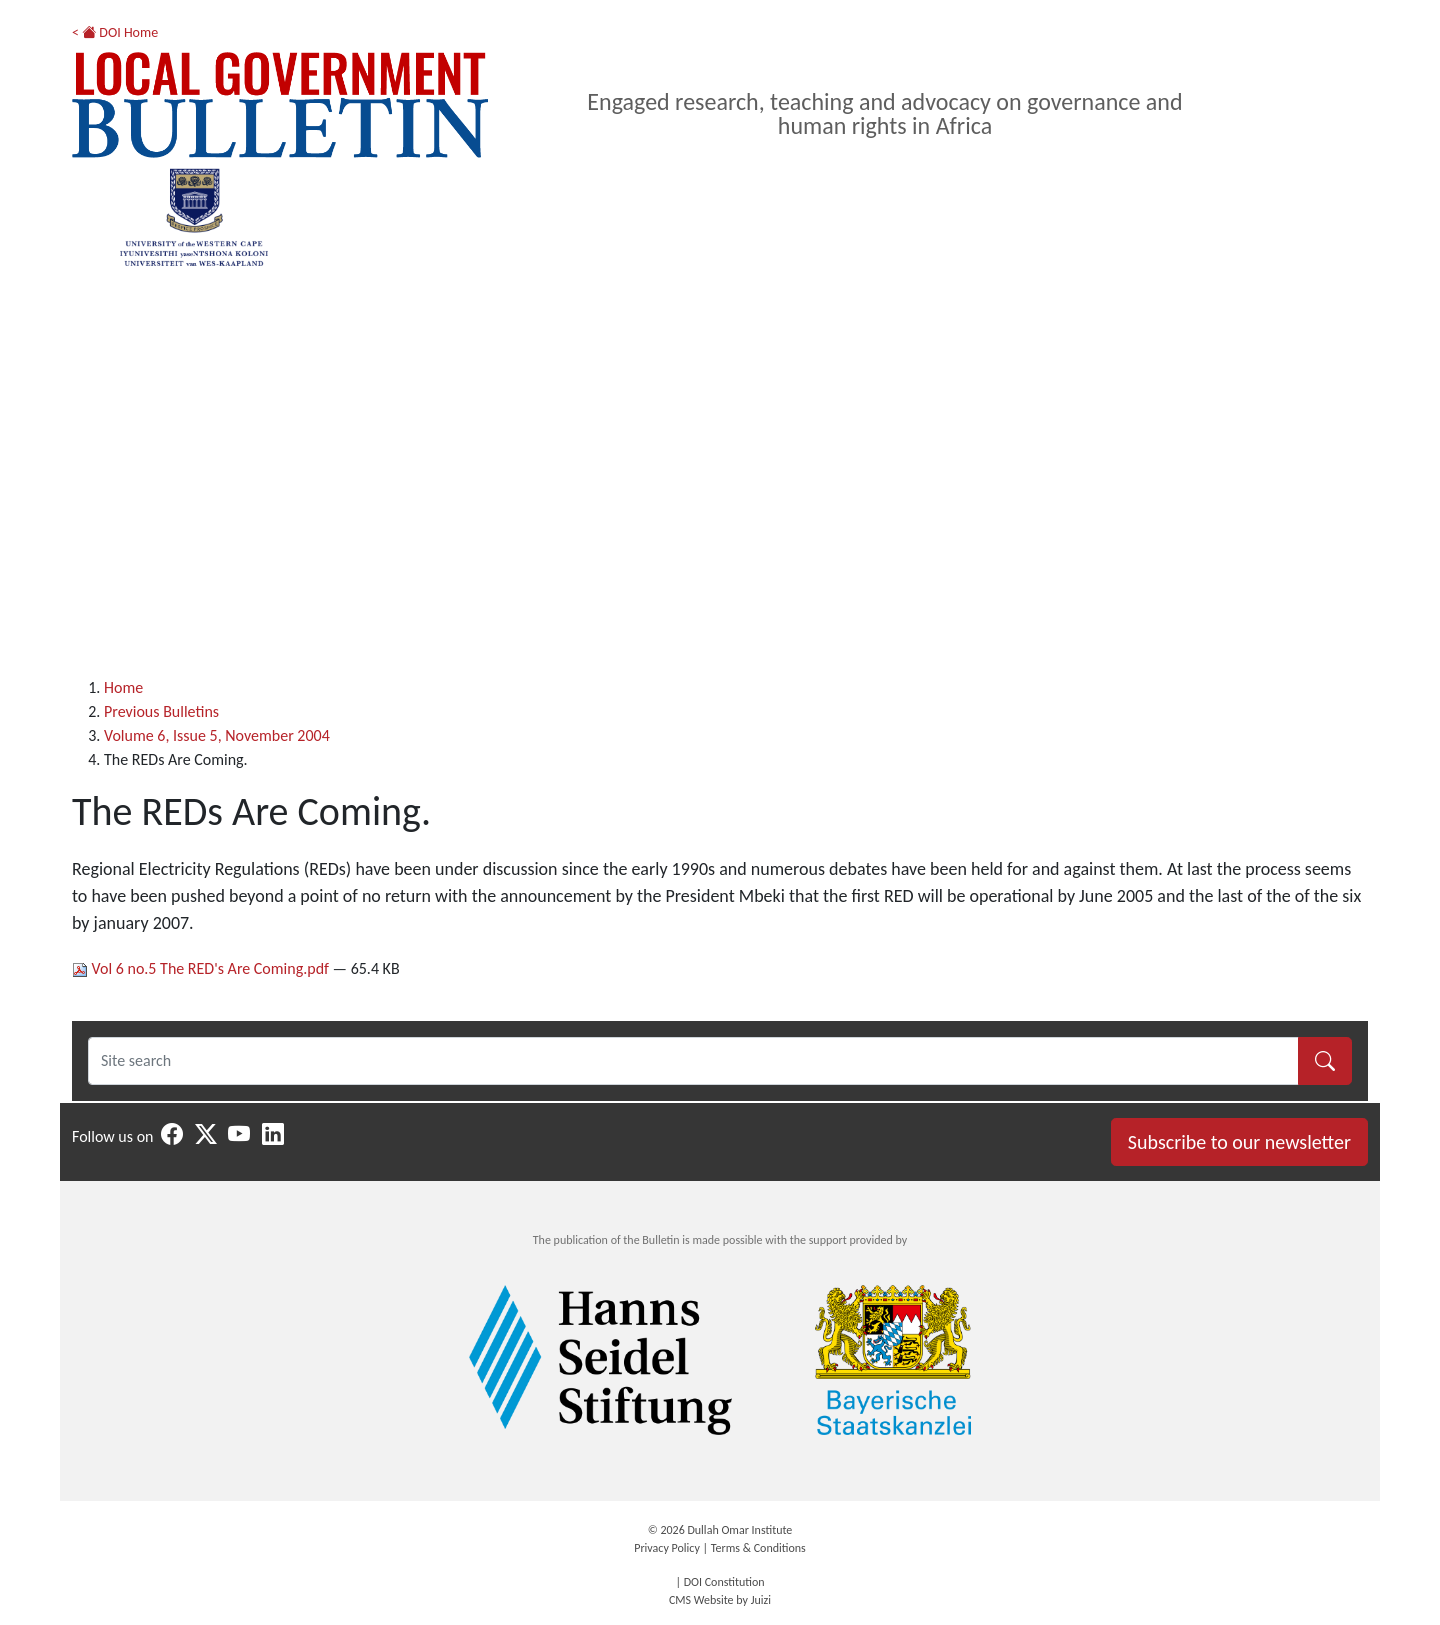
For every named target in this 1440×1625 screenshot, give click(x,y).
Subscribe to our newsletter (1239, 1142)
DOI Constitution (724, 1582)
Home (123, 687)
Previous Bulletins (161, 711)
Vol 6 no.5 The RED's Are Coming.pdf (202, 968)
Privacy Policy (667, 1548)
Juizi (761, 1600)
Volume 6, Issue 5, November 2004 (217, 735)
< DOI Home (115, 32)
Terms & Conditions (758, 1548)
